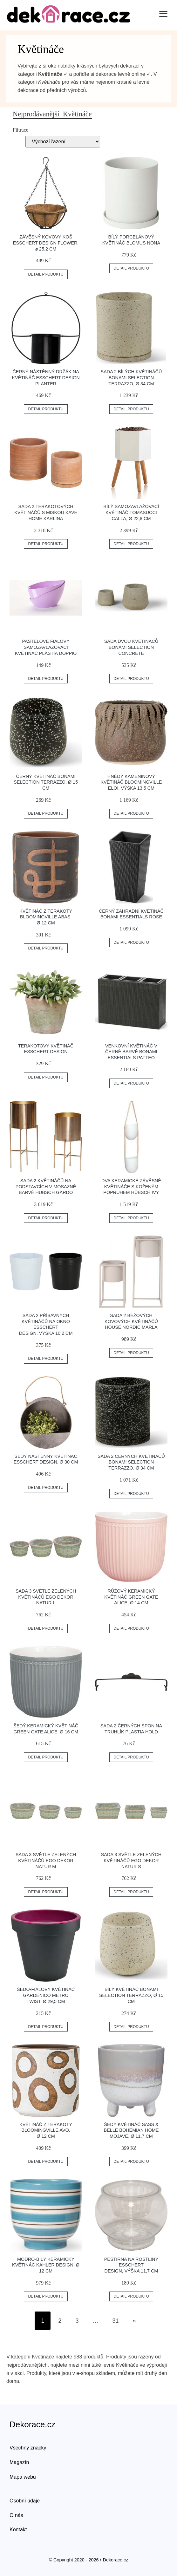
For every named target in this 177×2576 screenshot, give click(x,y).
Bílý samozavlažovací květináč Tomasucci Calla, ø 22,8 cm (131, 512)
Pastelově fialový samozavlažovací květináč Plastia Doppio (46, 647)
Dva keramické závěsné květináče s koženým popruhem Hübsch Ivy (131, 1186)
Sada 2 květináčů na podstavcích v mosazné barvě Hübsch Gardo (46, 1186)
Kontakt (18, 2529)
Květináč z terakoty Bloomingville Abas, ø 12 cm (45, 917)
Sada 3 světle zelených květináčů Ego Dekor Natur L (46, 1596)
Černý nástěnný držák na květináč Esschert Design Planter (46, 377)
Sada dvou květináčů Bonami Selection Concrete (131, 647)
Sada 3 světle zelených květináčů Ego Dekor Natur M (46, 1860)
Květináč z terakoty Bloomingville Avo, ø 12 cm (45, 2130)
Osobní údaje (25, 2500)
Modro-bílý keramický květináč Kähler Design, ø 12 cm (45, 2265)
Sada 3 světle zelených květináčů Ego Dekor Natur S (131, 1860)
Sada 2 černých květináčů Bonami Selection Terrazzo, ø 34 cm (131, 1462)
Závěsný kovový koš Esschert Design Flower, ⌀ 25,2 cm (46, 242)
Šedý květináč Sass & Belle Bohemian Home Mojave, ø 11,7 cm (131, 2130)
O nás (16, 2515)
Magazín (19, 2462)
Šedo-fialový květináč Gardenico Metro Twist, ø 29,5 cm (46, 1995)
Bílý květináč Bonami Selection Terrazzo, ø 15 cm (131, 1995)
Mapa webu (23, 2477)
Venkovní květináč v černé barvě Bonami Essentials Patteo (131, 1051)
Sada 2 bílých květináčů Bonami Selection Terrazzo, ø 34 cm (131, 377)
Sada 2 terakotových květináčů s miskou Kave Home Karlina (45, 512)
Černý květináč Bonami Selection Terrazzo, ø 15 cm (46, 782)
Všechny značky (28, 2447)
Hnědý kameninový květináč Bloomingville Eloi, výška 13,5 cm (131, 782)
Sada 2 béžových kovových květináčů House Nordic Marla (131, 1321)
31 (115, 2321)
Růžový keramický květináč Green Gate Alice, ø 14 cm (131, 1596)
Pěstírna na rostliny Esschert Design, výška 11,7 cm (131, 2265)
